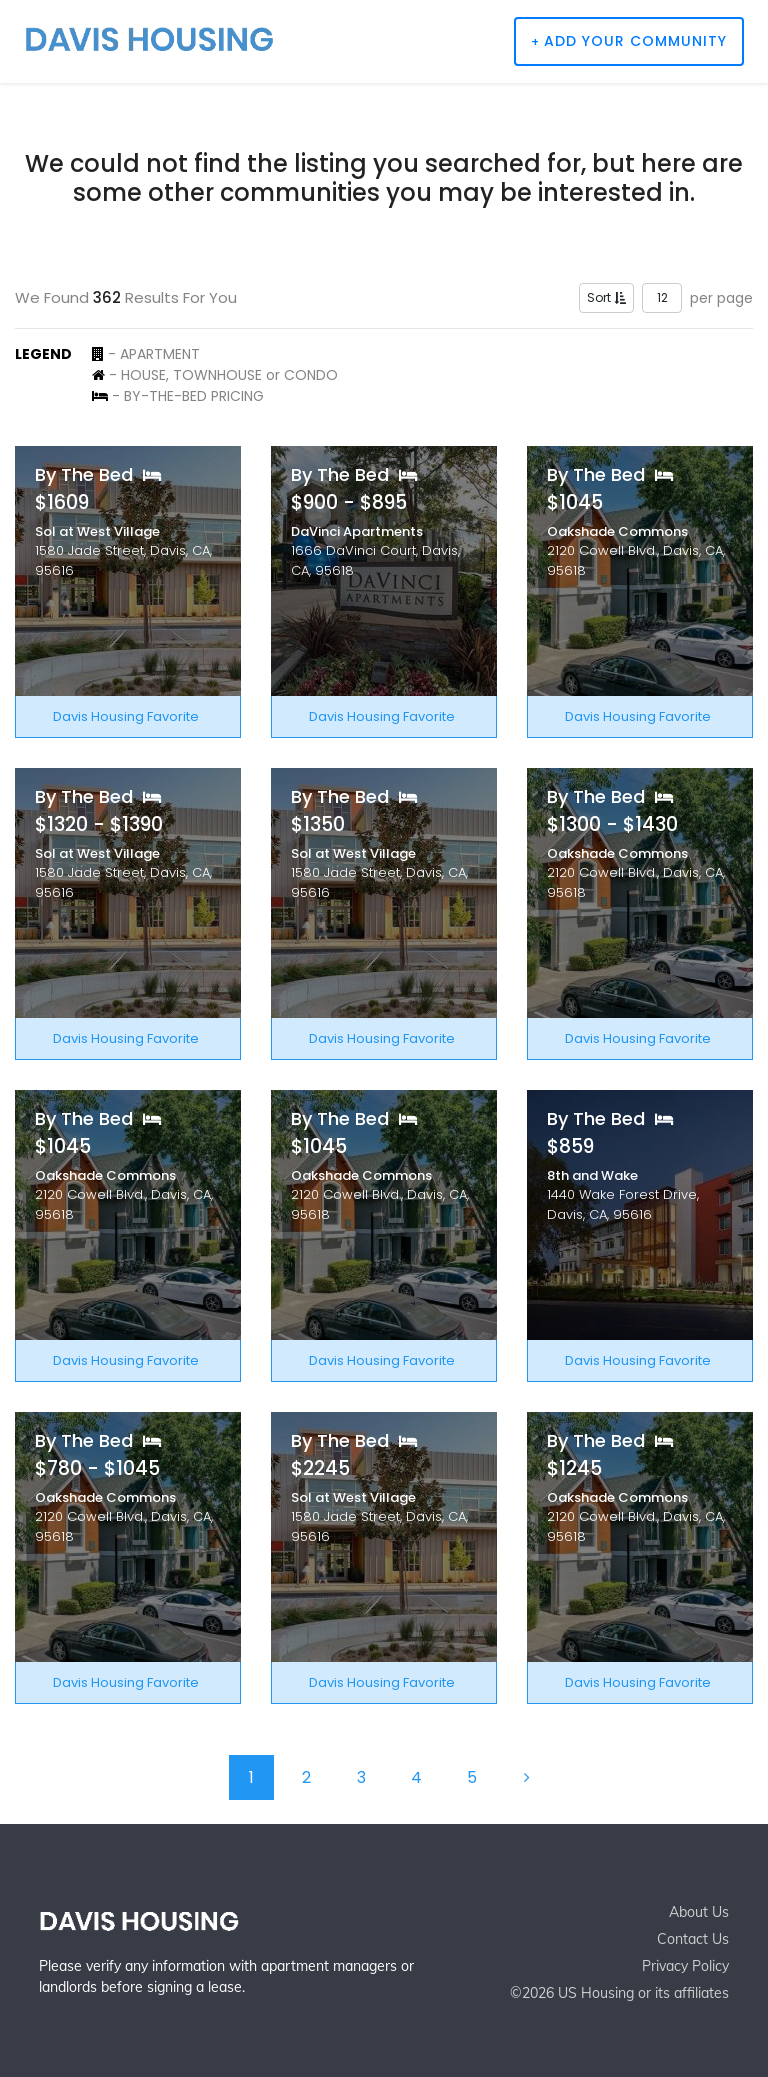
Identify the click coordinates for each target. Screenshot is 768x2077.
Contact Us (693, 1939)
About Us (699, 1912)
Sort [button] (606, 297)
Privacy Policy (685, 1966)
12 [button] (662, 297)
